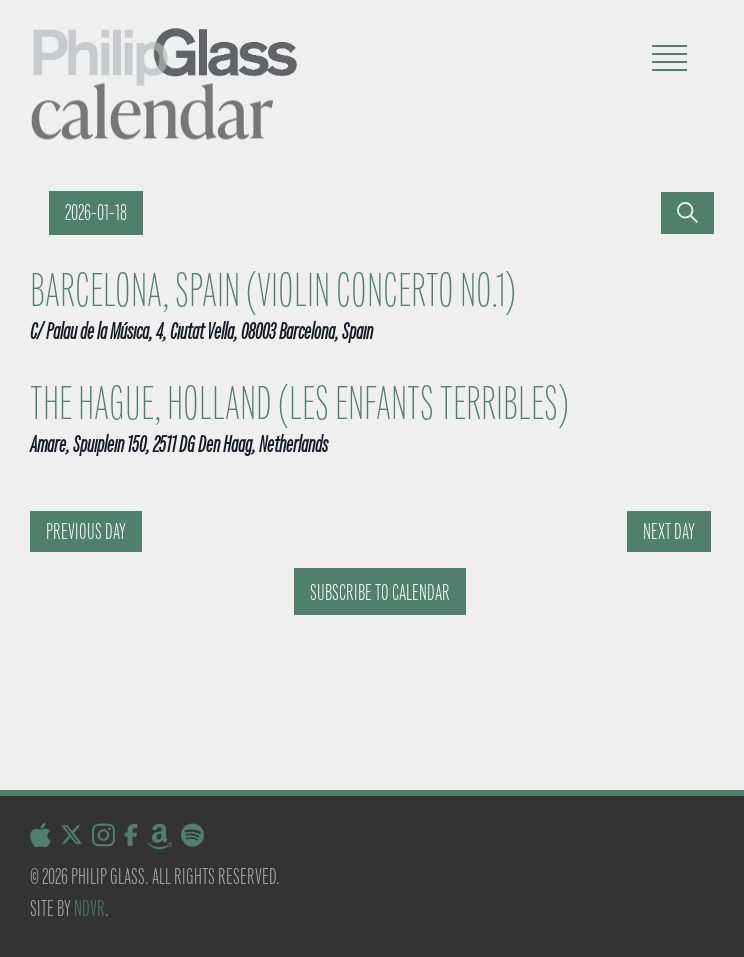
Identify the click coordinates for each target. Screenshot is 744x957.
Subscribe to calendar (380, 592)
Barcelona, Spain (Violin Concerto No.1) (273, 291)
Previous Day (86, 531)
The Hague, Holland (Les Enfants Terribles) (299, 404)
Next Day (669, 531)
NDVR (89, 908)
